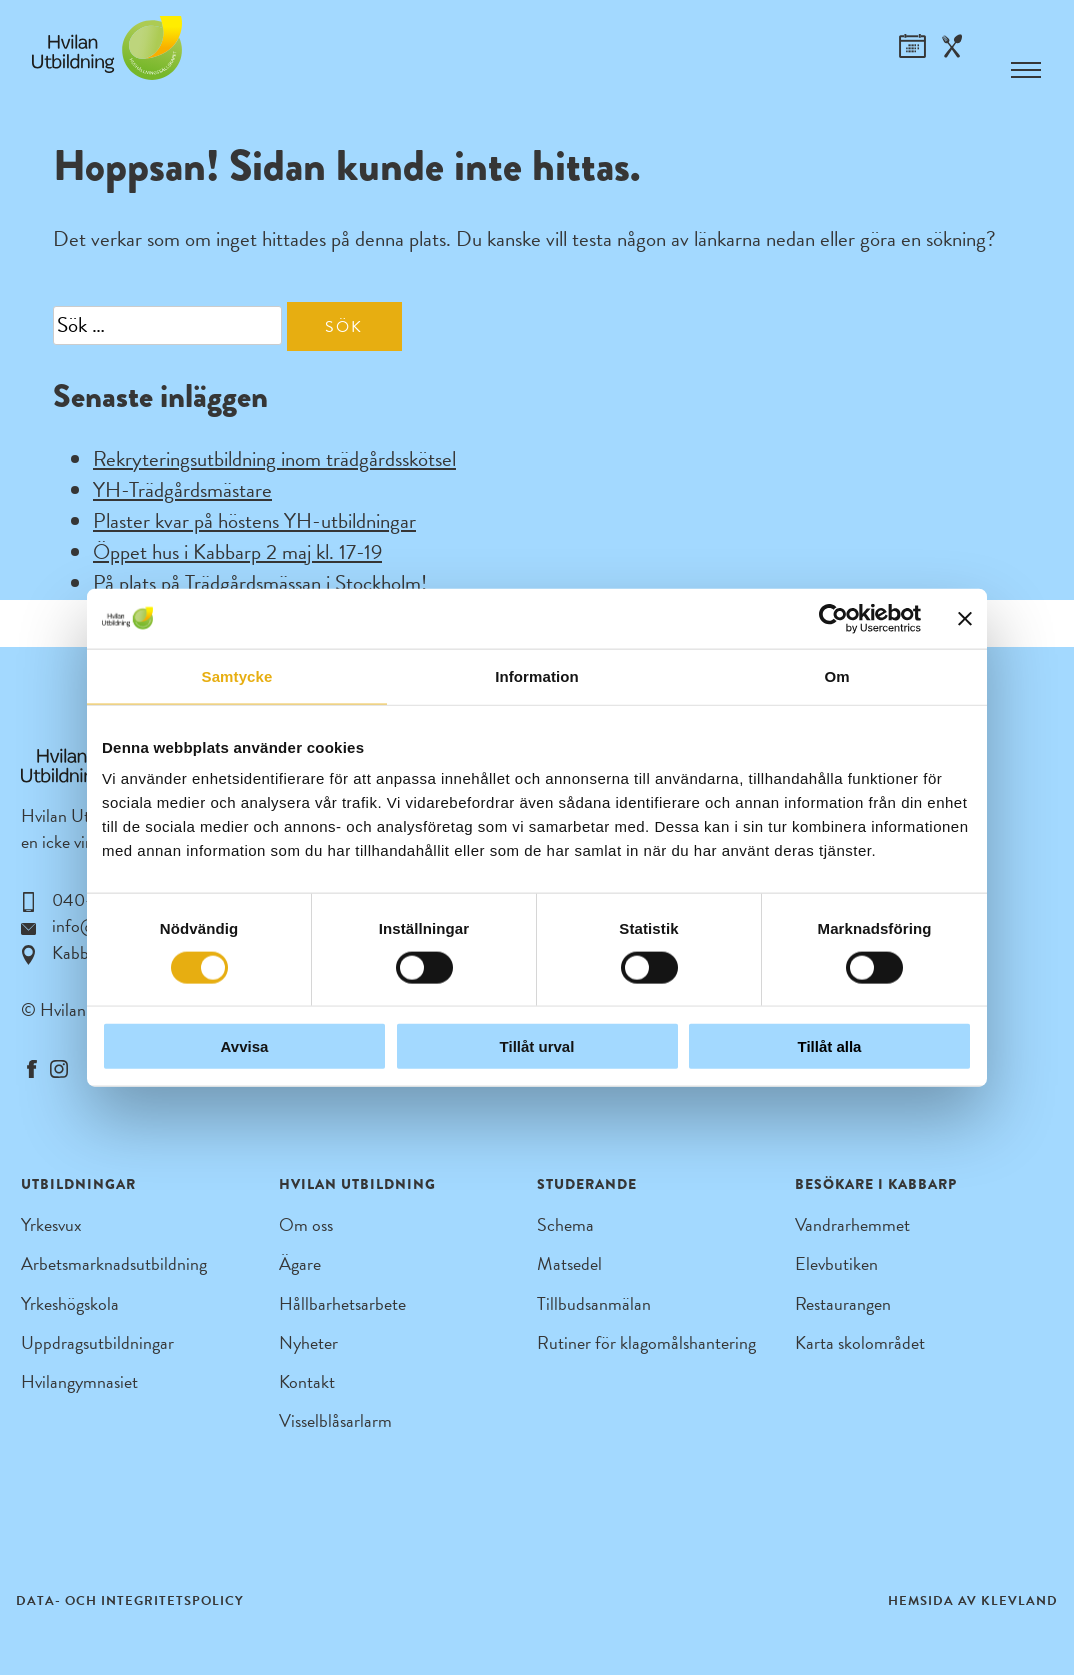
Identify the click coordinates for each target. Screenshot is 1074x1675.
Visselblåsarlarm (335, 1420)
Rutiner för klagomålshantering (646, 1342)
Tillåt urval (537, 1046)
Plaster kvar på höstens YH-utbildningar (254, 521)
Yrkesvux (51, 1224)
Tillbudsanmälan (594, 1303)
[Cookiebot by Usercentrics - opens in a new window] (833, 618)
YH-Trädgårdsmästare (182, 490)
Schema (565, 1224)
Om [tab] (836, 675)
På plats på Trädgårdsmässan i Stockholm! (260, 583)
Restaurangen (843, 1303)
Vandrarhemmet (852, 1224)
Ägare (300, 1263)
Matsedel (569, 1263)
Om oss (306, 1224)
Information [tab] (537, 675)
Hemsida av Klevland (973, 1601)
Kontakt (307, 1381)
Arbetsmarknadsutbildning (114, 1263)
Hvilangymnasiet (79, 1381)
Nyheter (308, 1342)
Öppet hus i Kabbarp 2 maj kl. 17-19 (237, 552)
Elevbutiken (836, 1263)
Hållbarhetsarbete (342, 1303)
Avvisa (245, 1046)
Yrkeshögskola (70, 1303)
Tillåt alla (830, 1046)
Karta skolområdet (860, 1342)
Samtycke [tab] (237, 675)
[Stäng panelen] (965, 618)
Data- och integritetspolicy (130, 1601)
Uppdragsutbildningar (97, 1342)
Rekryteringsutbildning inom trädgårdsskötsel (274, 459)
